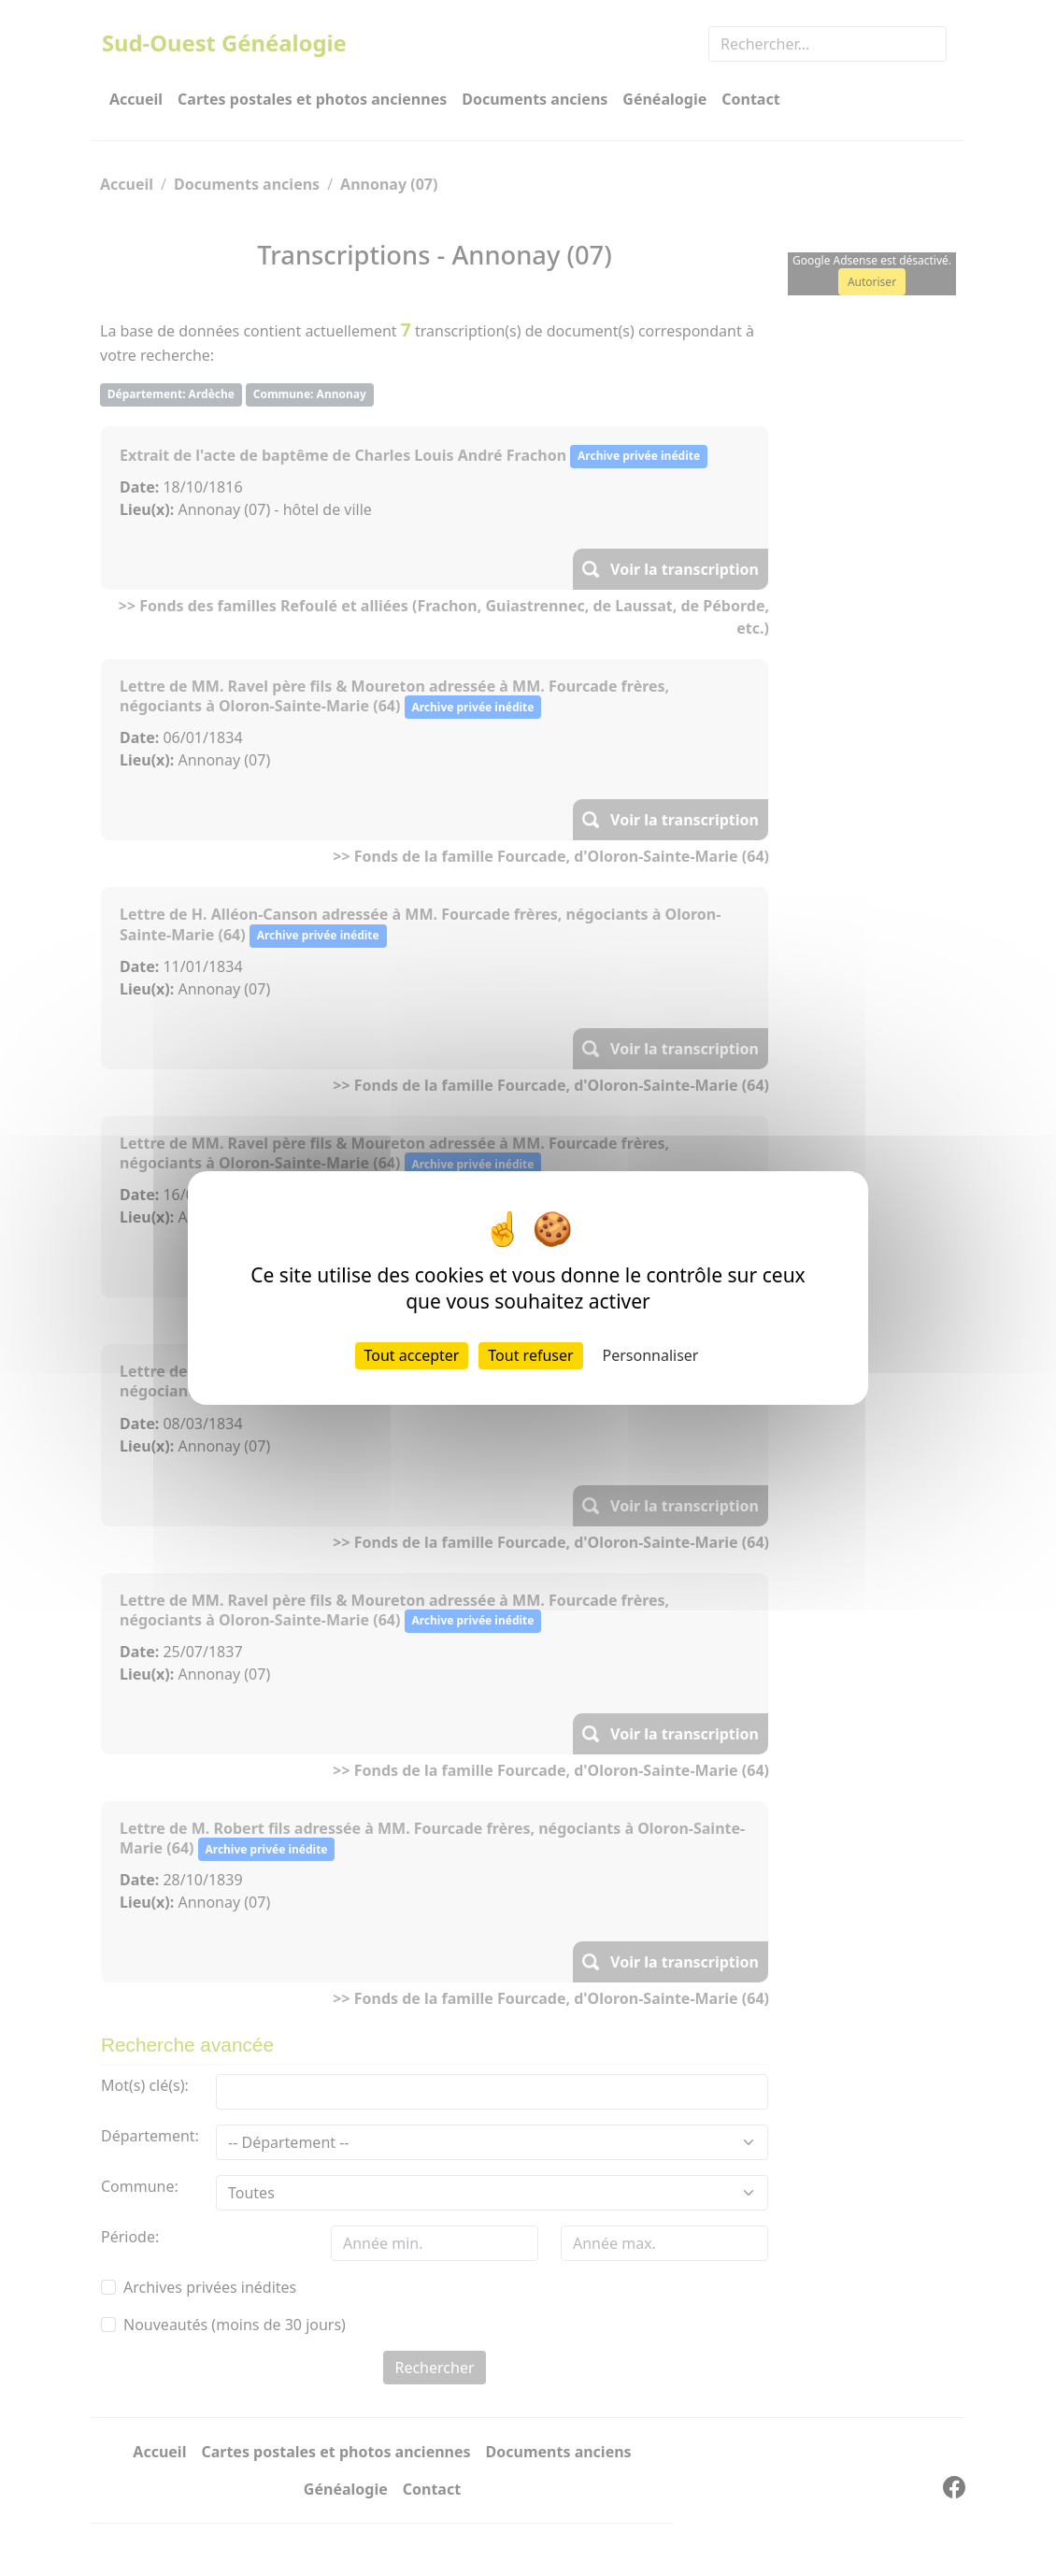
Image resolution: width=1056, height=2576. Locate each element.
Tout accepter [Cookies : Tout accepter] (412, 1355)
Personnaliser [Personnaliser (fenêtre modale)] (651, 1355)
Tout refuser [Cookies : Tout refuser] (530, 1355)
